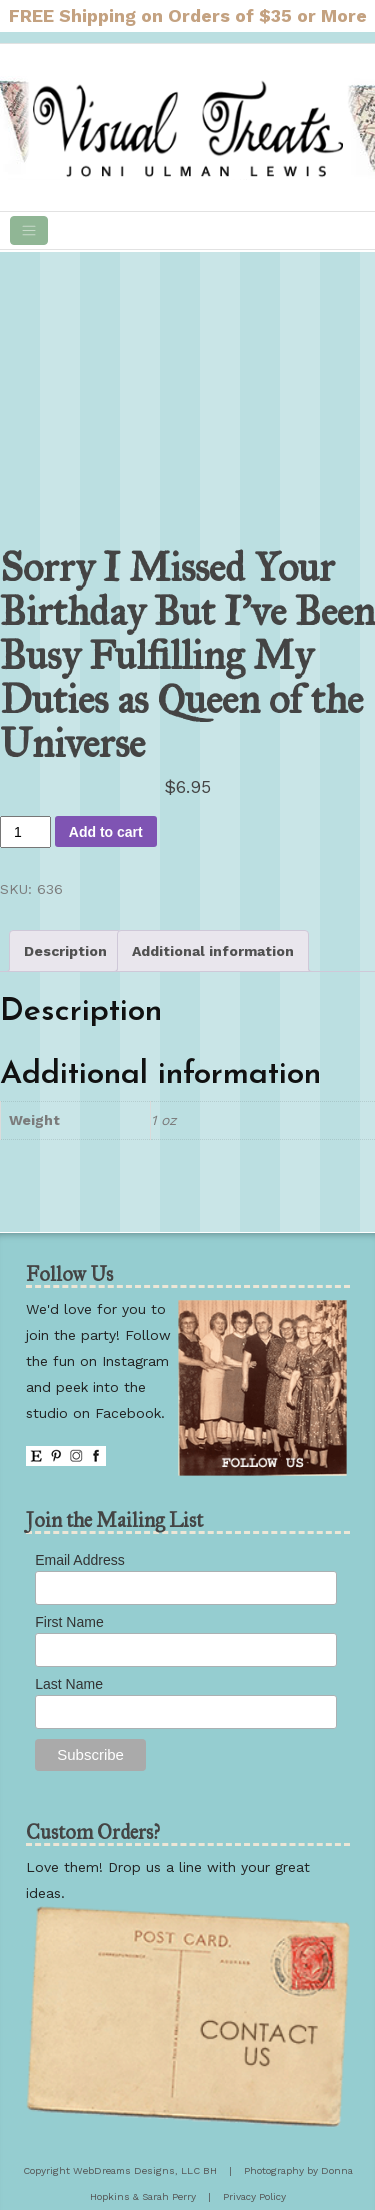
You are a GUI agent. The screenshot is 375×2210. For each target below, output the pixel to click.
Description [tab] (65, 951)
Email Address (79, 1560)
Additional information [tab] (213, 951)
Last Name (69, 1684)
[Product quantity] (25, 832)
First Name (69, 1622)
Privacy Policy (254, 2196)
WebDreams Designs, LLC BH (145, 2170)
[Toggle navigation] (29, 230)
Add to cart (106, 832)
